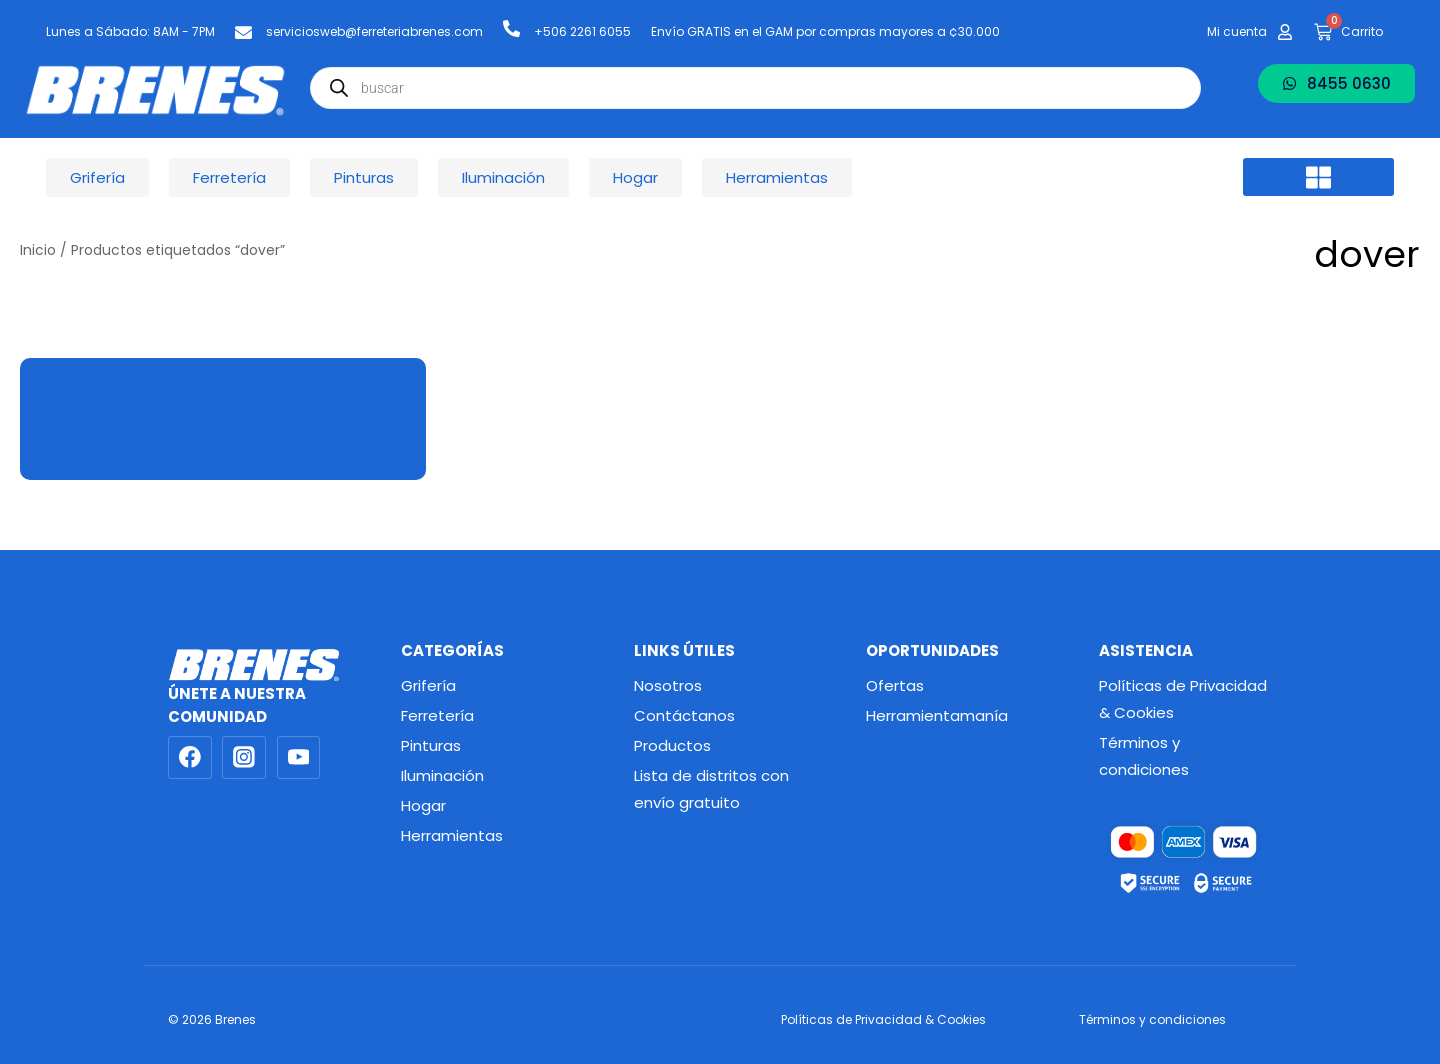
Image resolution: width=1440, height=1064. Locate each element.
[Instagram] (244, 758)
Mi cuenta (1237, 31)
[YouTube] (299, 758)
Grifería (428, 685)
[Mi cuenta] (1285, 32)
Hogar (423, 805)
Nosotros (668, 685)
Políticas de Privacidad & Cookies (1183, 699)
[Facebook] (190, 758)
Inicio (38, 250)
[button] (1318, 177)
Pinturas (431, 745)
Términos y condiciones (1144, 756)
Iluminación (442, 775)
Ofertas (895, 685)
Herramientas (452, 835)
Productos (672, 745)
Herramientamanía (937, 715)
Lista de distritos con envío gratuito (711, 789)
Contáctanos (684, 715)
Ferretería (437, 715)
